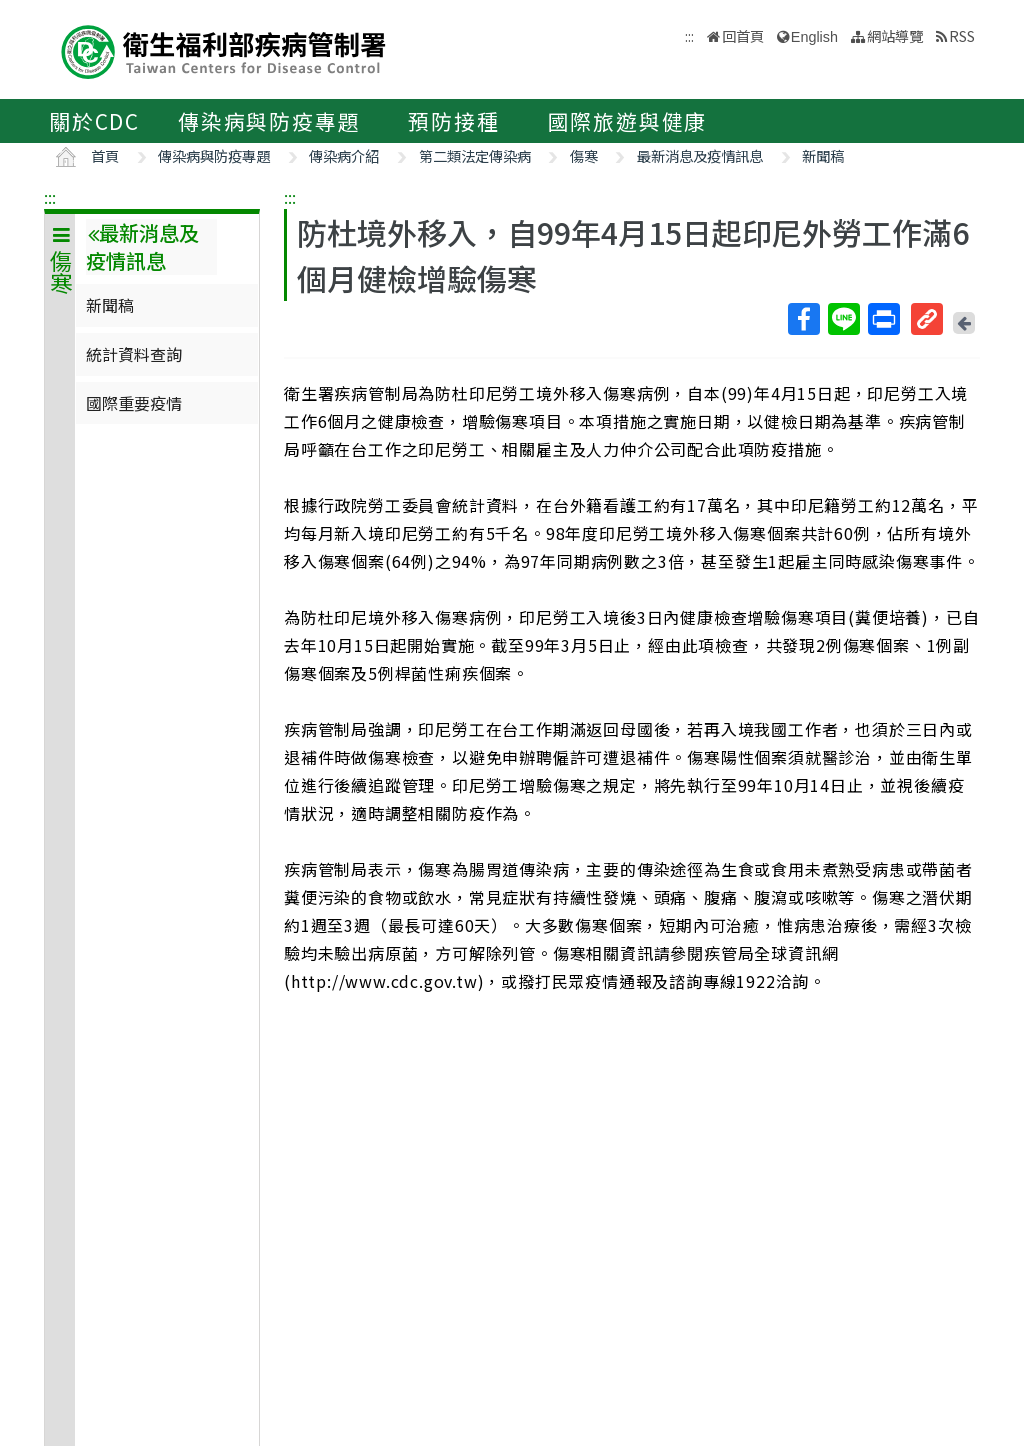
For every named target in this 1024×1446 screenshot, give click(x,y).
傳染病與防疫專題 (269, 121)
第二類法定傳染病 (475, 155)
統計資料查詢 (134, 354)
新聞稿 (823, 155)
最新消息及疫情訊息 (700, 155)
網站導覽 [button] (895, 35)
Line (843, 319)
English (814, 37)
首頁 (105, 155)
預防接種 (453, 121)
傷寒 (584, 155)
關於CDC (94, 121)
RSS (962, 35)
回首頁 (743, 35)
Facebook (803, 319)
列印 (883, 319)
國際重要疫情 (134, 403)
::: (50, 197)
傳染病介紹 (344, 155)
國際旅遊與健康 (628, 121)
